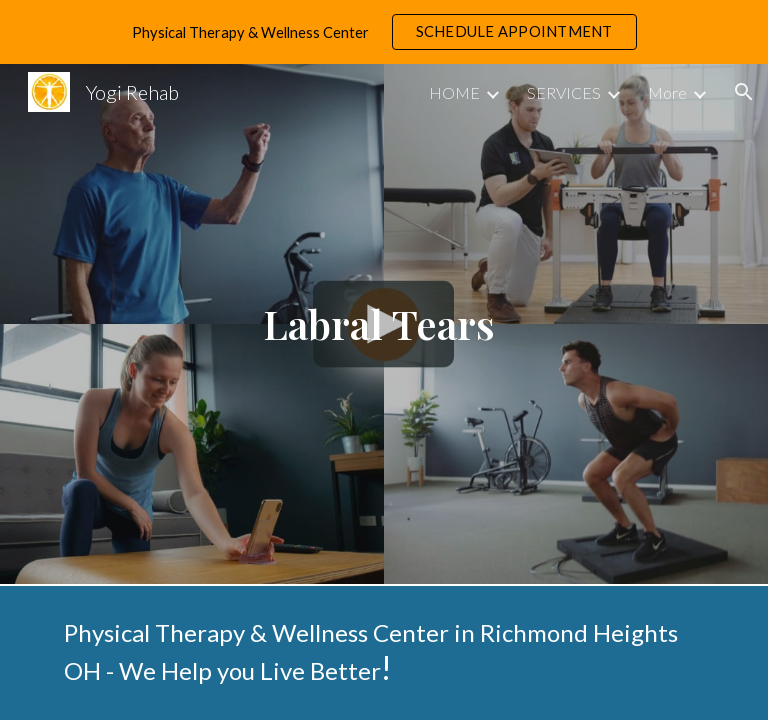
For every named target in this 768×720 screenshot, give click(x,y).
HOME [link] (454, 92)
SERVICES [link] (564, 92)
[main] (383, 324)
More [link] (667, 92)
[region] (384, 32)
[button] (744, 92)
